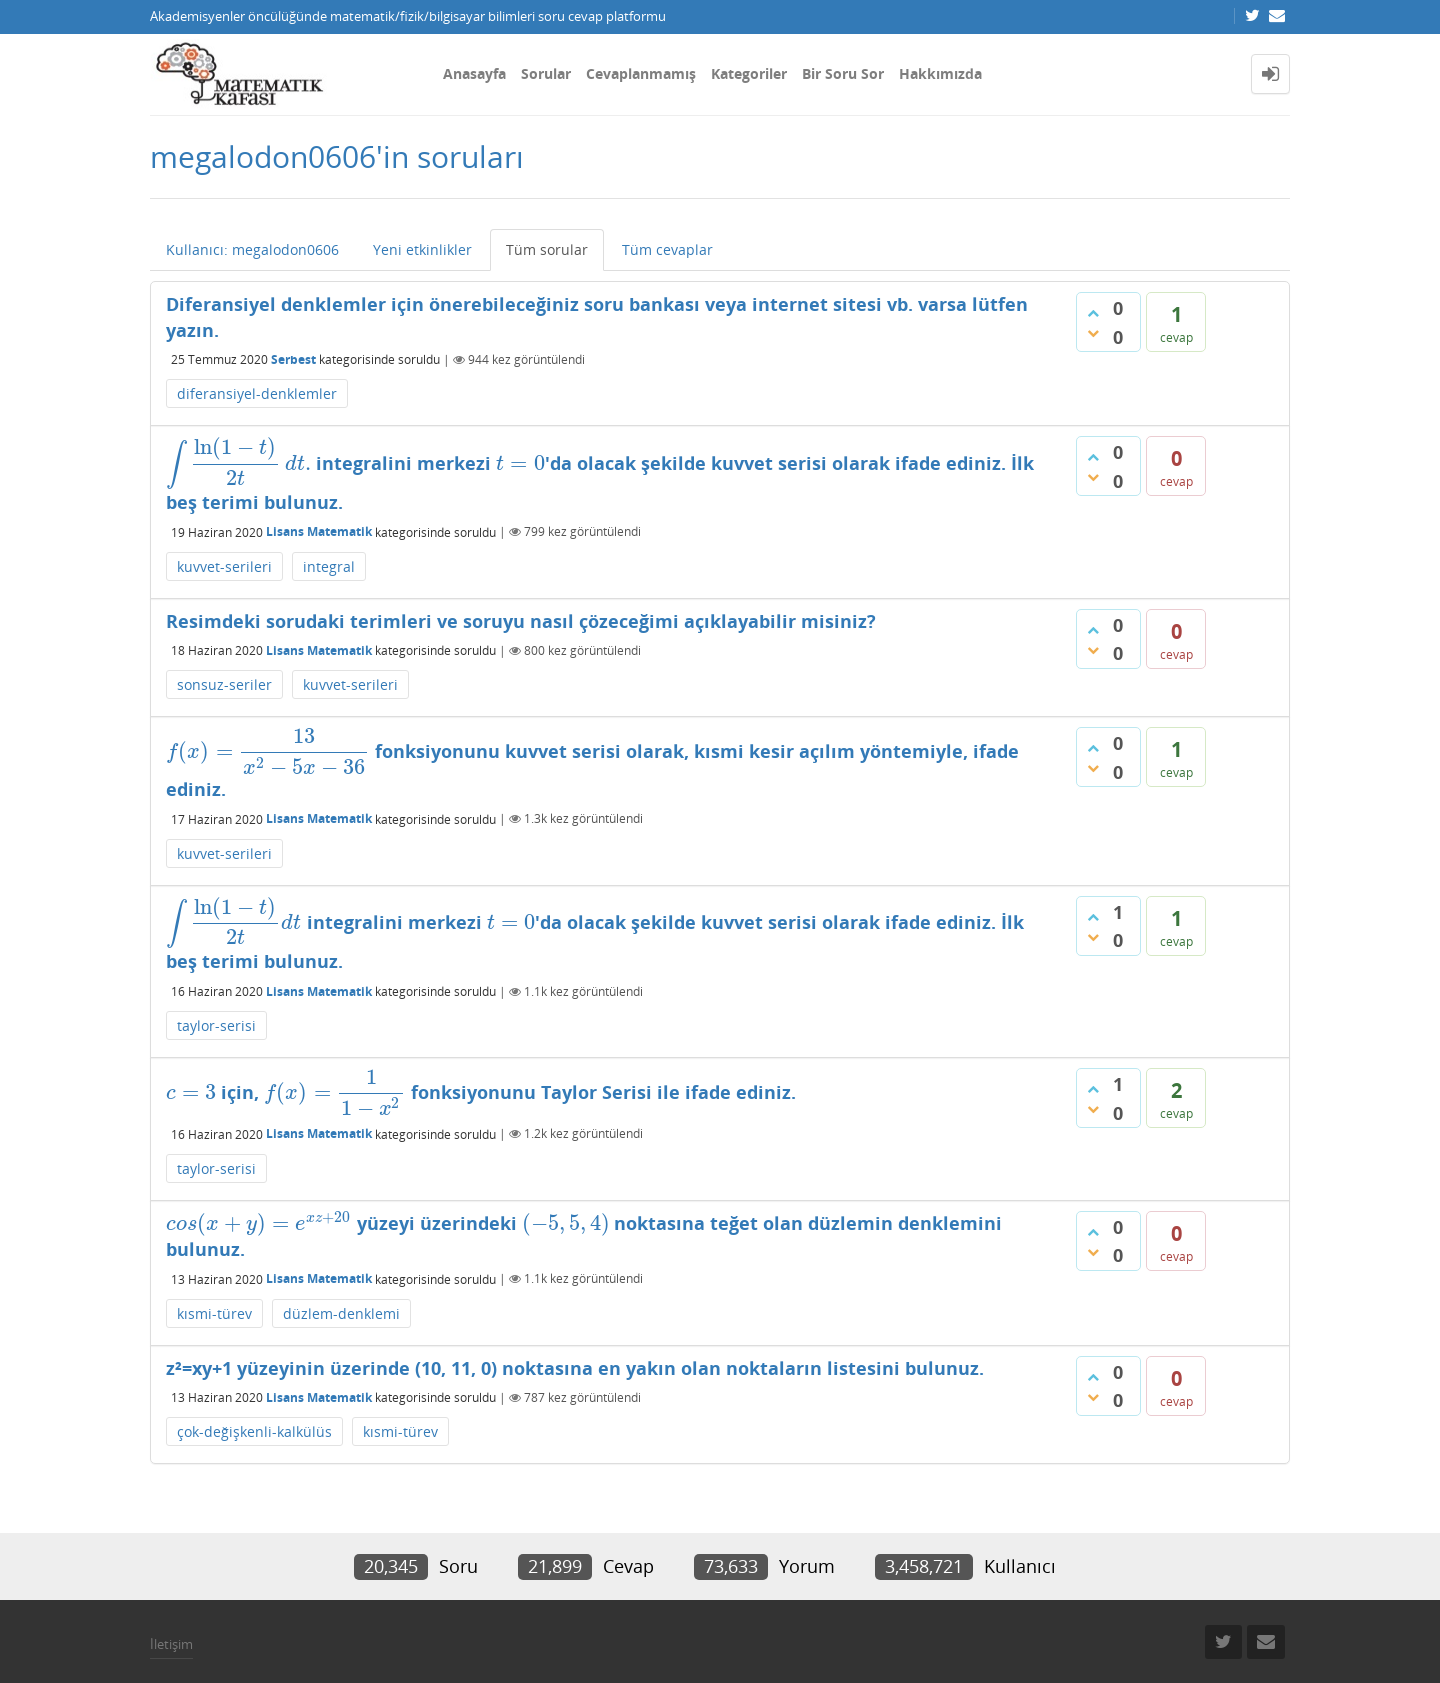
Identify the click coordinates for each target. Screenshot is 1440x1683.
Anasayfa (474, 73)
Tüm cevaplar (667, 249)
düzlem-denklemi (341, 1313)
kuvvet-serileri (224, 566)
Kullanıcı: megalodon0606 (252, 249)
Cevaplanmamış (641, 73)
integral (329, 566)
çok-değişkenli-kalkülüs (254, 1431)
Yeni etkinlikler (422, 249)
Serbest (293, 359)
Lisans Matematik (319, 531)
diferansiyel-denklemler (257, 393)
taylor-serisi (216, 1025)
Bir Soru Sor (843, 73)
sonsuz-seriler (224, 684)
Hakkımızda (940, 73)
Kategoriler (749, 73)
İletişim (171, 1644)
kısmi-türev (214, 1313)
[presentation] (238, 463)
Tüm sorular (547, 249)
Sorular (546, 73)
